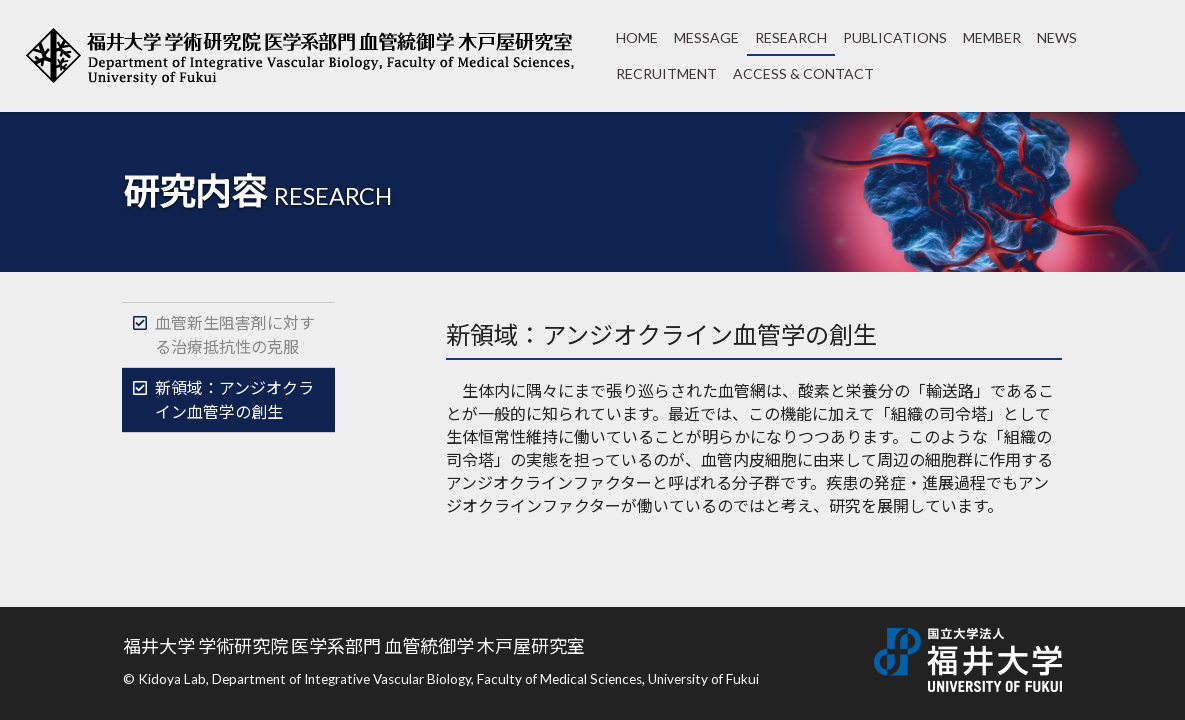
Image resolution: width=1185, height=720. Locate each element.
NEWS (1057, 37)
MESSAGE (706, 37)
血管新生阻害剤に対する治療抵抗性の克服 (235, 334)
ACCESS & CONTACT (803, 73)
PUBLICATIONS (895, 37)
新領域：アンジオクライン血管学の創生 (234, 399)
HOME (637, 37)
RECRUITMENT (666, 73)
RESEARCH (791, 37)
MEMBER (992, 37)
